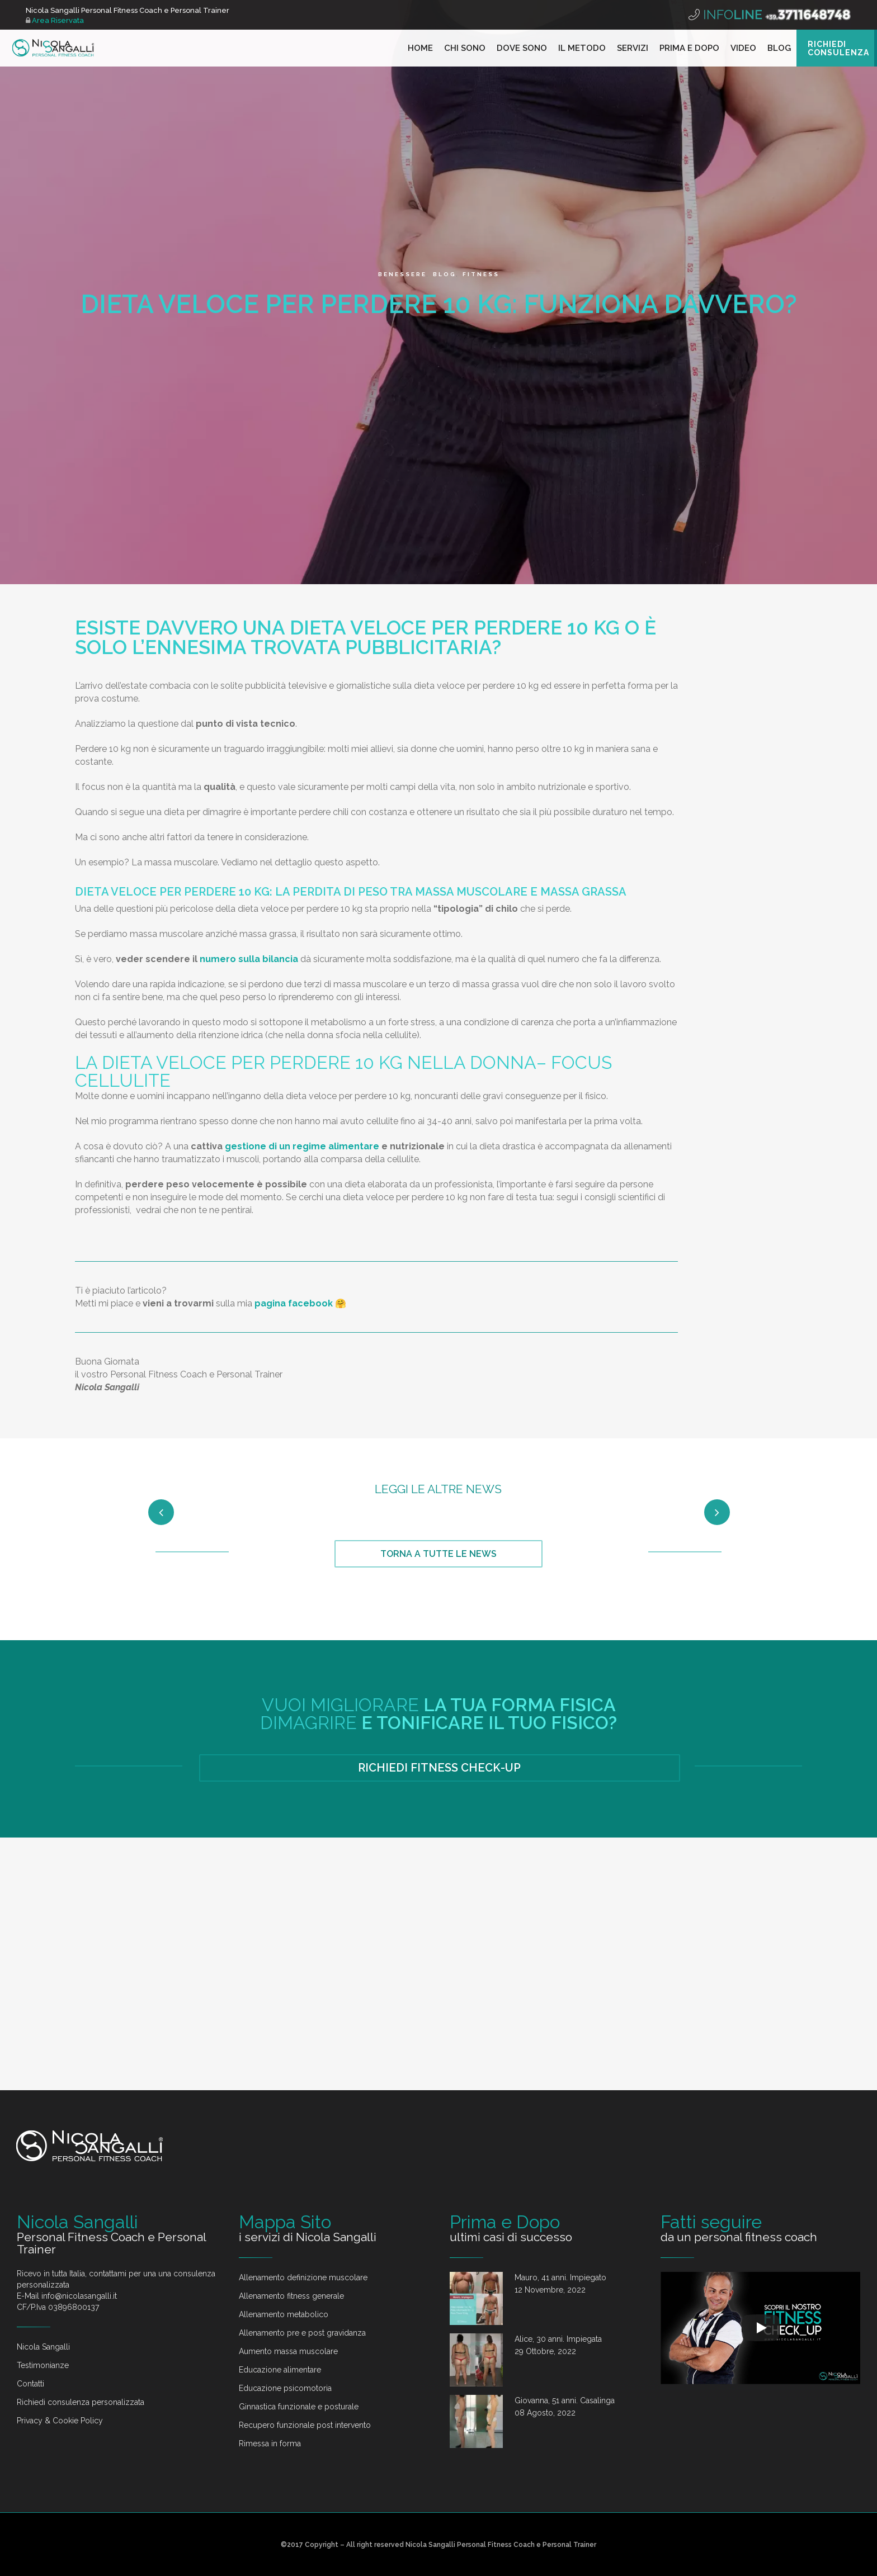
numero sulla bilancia (249, 959)
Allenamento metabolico (283, 2227)
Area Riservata (55, 20)
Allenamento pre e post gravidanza (302, 2246)
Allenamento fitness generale (291, 2209)
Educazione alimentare (280, 2283)
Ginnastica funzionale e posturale (299, 2319)
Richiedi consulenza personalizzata (80, 2315)
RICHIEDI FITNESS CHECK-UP (439, 1900)
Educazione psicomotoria (285, 2301)
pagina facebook (293, 1303)
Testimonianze (43, 2278)
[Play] (761, 2241)
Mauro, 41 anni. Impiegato (560, 2190)
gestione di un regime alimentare (302, 1146)
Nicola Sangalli (43, 2260)
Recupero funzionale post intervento (305, 2338)
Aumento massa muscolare (288, 2264)
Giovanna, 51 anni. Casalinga (565, 2313)
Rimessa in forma (270, 2356)
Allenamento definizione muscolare (303, 2190)
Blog (444, 274)
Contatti (30, 2297)
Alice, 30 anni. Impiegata (558, 2252)
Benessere (402, 274)
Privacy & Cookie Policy (60, 2333)
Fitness (481, 274)
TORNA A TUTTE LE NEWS (438, 1686)
